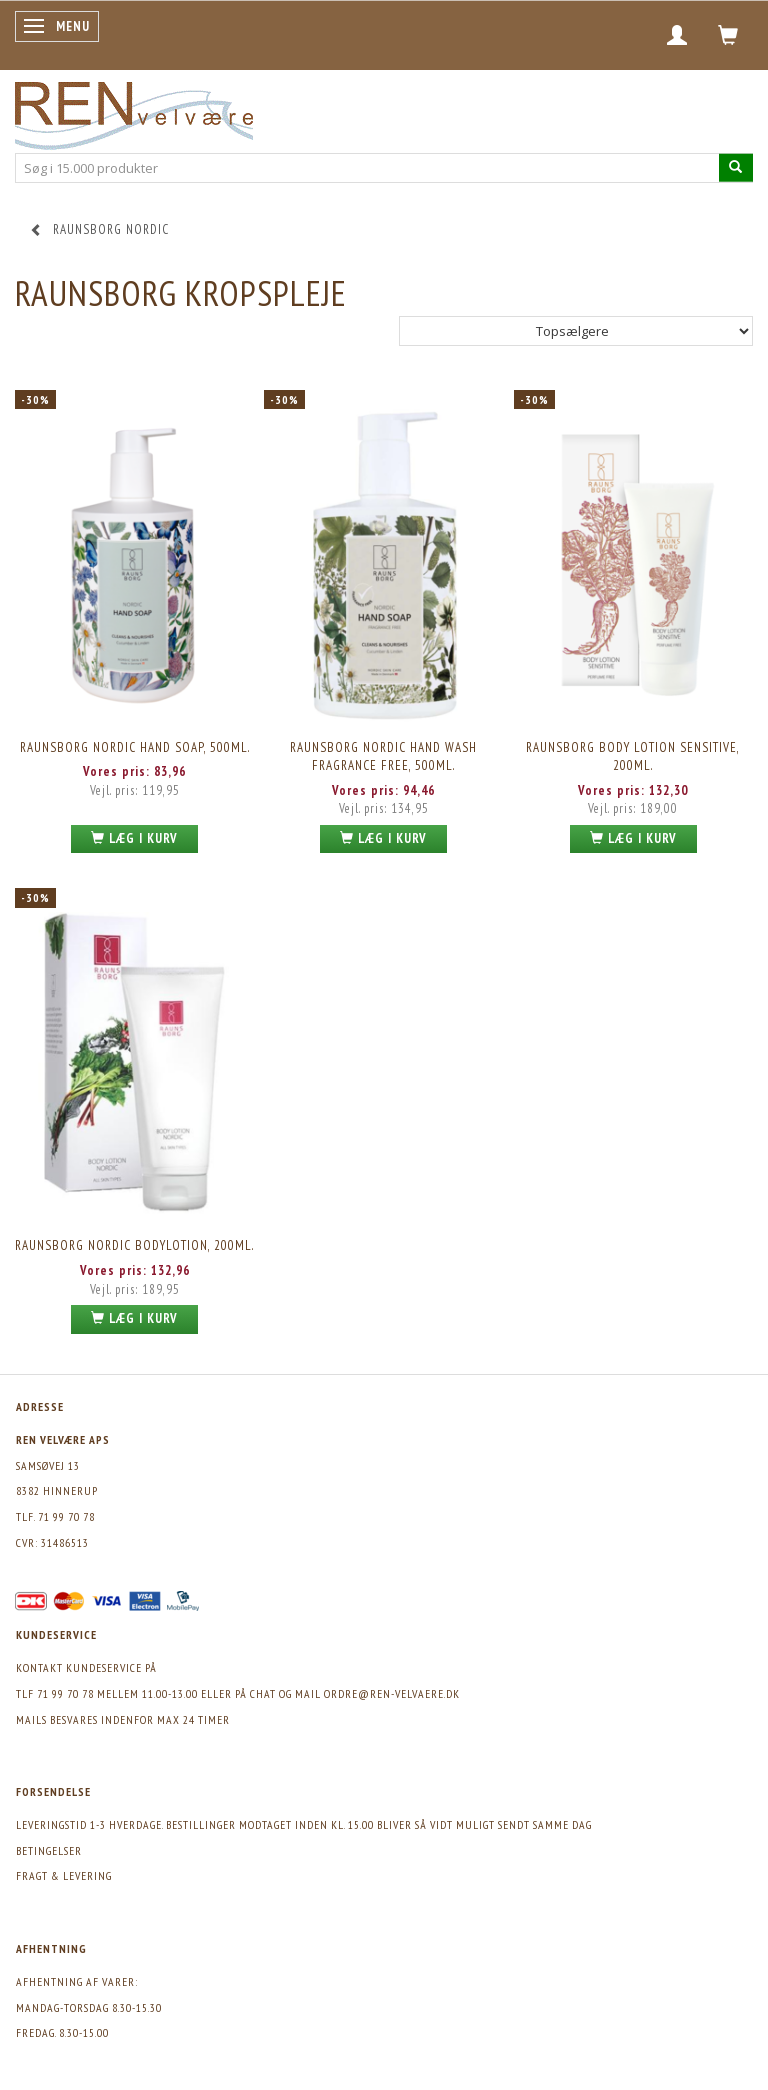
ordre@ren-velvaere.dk (392, 1693)
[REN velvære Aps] (134, 111)
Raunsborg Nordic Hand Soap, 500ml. (135, 747)
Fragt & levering (64, 1875)
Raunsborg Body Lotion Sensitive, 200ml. (633, 757)
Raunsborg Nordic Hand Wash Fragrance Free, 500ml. (383, 757)
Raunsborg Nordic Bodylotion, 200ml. (134, 1245)
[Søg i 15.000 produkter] (736, 167)
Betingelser (49, 1850)
